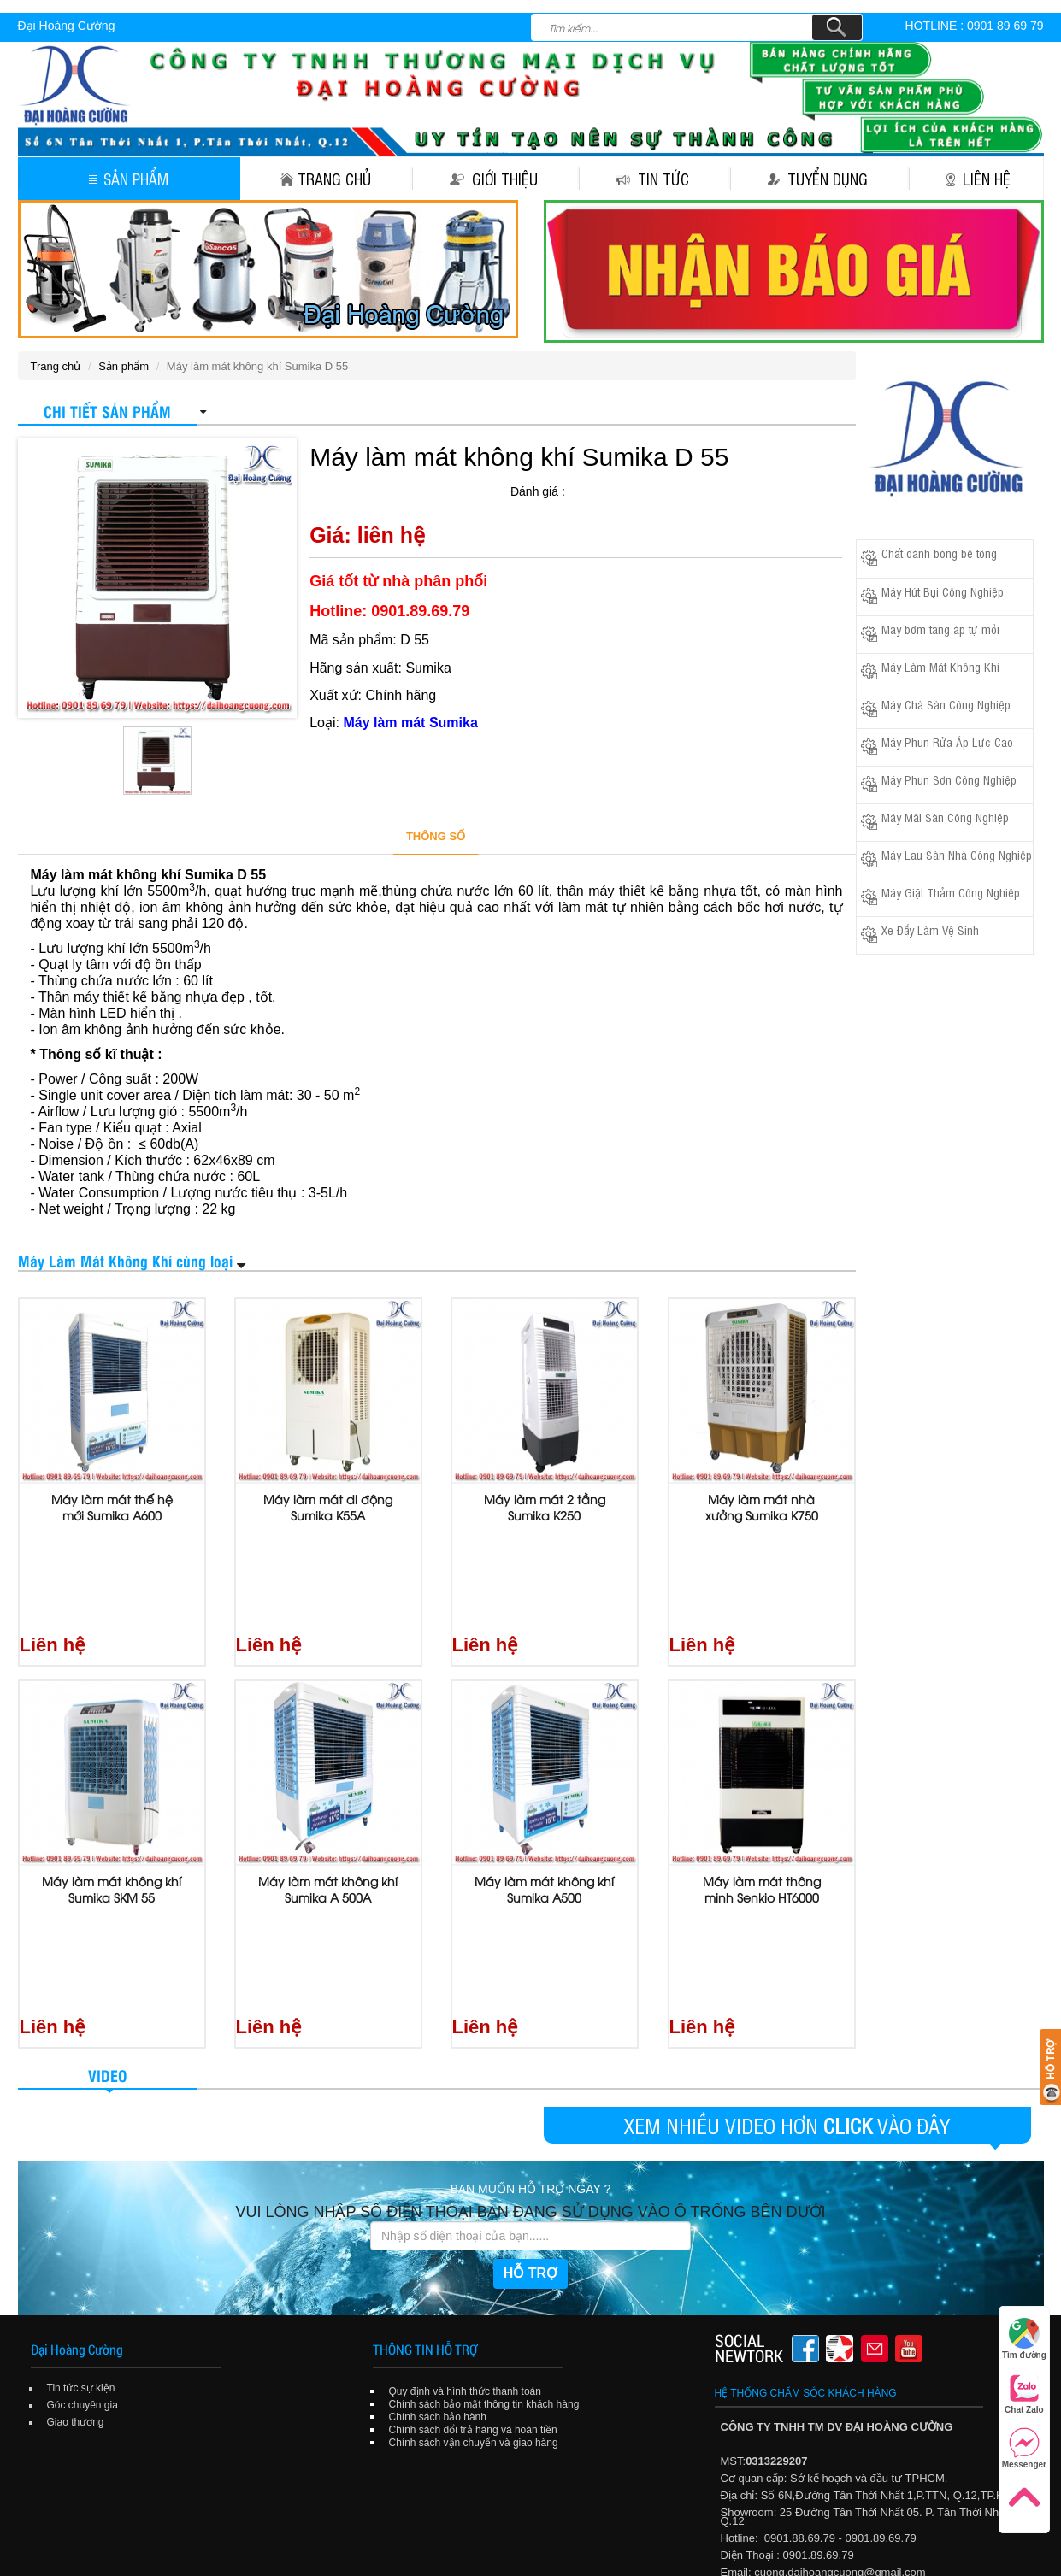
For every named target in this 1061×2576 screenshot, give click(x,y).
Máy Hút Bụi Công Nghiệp (942, 591)
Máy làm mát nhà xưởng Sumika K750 (761, 1507)
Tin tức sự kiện (81, 2186)
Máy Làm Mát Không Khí (940, 666)
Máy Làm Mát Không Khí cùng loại (125, 1260)
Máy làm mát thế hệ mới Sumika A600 (112, 1507)
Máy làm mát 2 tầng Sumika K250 (544, 1507)
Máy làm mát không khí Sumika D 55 (518, 457)
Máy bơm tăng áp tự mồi (940, 628)
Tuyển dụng (818, 178)
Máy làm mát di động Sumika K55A (327, 1507)
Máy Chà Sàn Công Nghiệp (946, 704)
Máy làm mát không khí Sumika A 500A (328, 1788)
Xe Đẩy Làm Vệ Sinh (930, 929)
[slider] (612, 490)
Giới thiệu (494, 178)
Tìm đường (1024, 2339)
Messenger (1024, 2448)
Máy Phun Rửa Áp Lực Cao (947, 741)
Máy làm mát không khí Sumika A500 (544, 1788)
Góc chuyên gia (82, 2203)
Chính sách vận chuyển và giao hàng (473, 2241)
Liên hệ (978, 178)
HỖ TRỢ (530, 2071)
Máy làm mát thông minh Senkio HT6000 (762, 1788)
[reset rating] (575, 488)
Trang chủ (325, 178)
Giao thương (75, 2220)
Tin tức (652, 178)
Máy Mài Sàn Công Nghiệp (945, 817)
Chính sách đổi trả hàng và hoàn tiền (473, 2228)
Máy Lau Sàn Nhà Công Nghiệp (956, 854)
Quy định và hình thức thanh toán (465, 2190)
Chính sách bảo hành (437, 2215)
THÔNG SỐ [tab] (435, 836)
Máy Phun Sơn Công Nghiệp (949, 779)
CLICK (847, 1923)
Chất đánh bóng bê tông (939, 552)
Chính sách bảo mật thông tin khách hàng (484, 2202)
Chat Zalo (1024, 2393)
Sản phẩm (128, 178)
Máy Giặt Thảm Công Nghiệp (950, 892)
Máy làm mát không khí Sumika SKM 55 (111, 1788)
